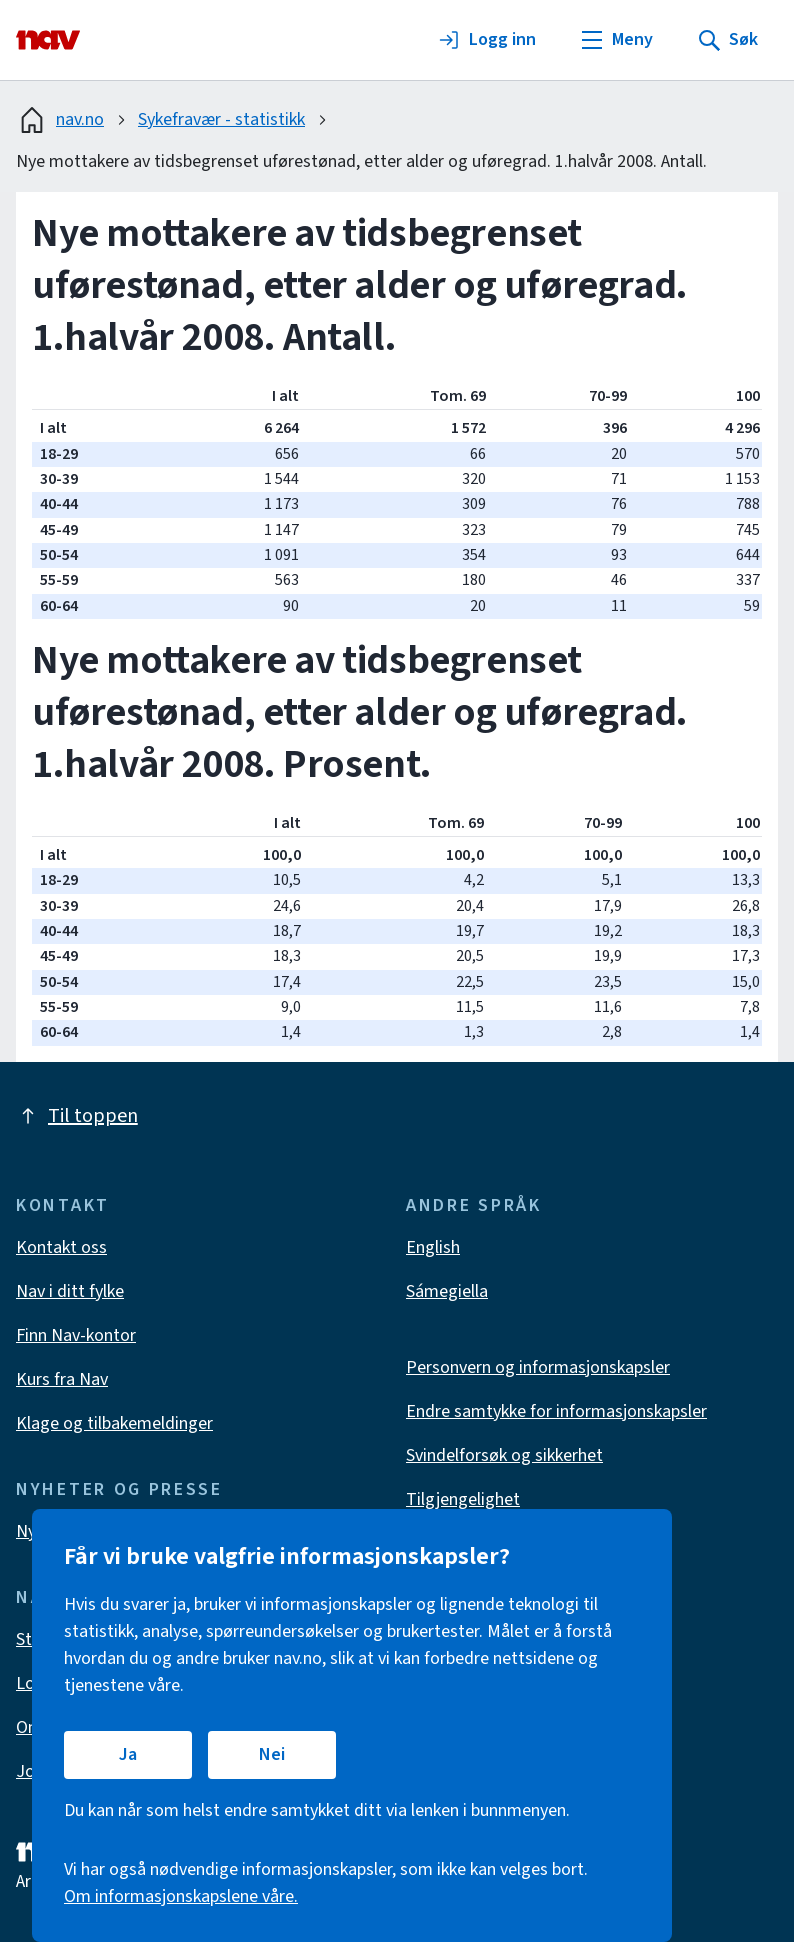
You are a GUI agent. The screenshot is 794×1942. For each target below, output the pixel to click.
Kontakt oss (61, 1247)
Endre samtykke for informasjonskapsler (556, 1411)
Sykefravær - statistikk (221, 119)
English (433, 1247)
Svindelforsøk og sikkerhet (504, 1455)
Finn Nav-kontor (76, 1335)
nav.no (60, 120)
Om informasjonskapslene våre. (181, 1896)
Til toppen (77, 1116)
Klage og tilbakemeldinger (114, 1423)
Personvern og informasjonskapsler (538, 1367)
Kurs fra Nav (62, 1379)
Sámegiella (447, 1291)
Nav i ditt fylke (70, 1291)
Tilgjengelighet (463, 1499)
